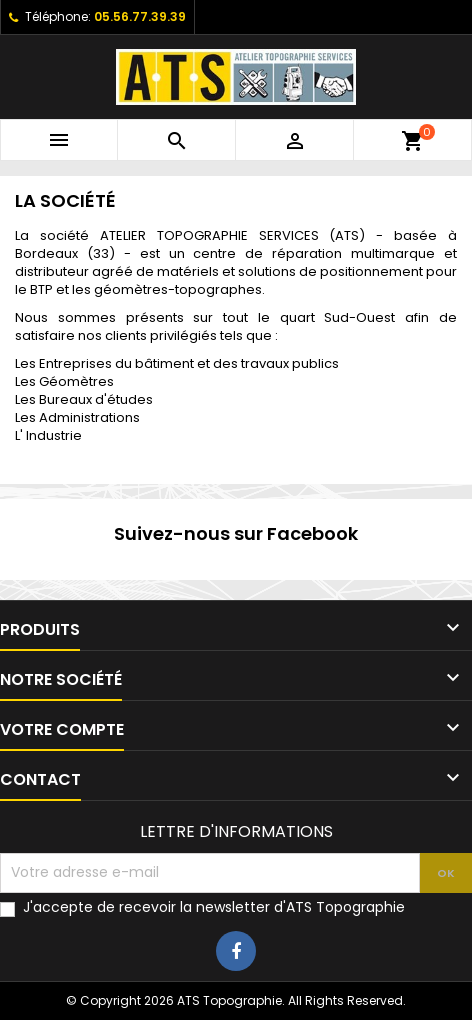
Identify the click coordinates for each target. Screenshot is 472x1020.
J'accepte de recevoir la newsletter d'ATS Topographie (214, 907)
